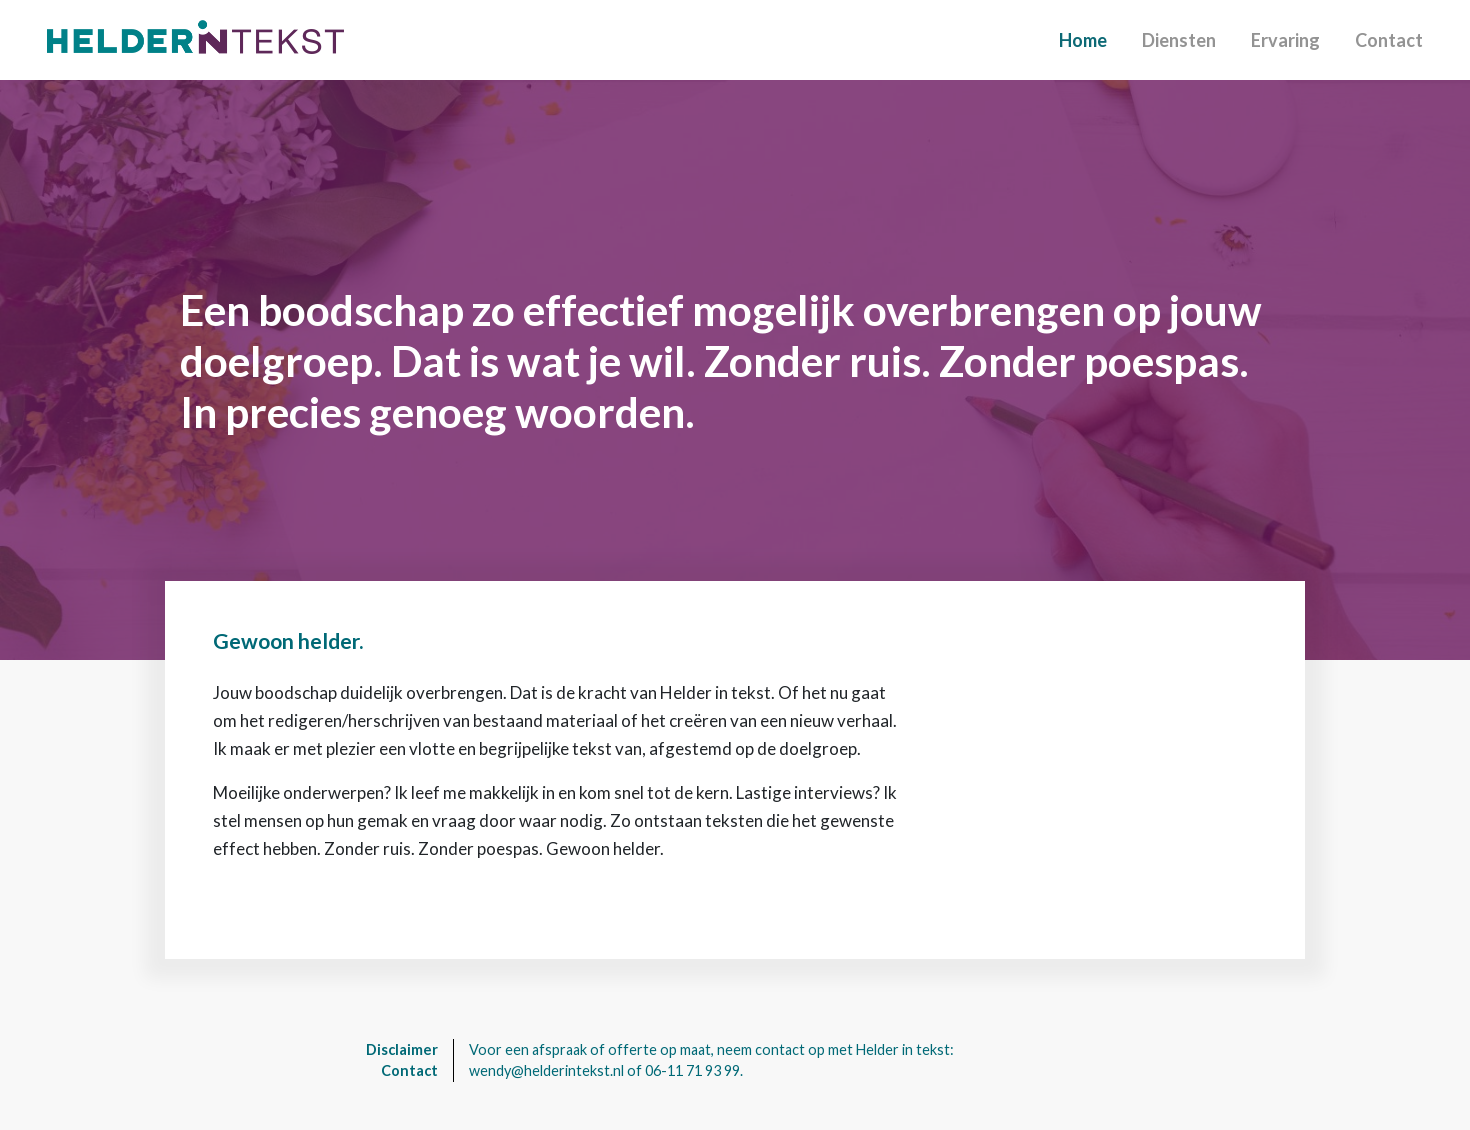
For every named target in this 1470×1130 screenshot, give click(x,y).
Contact (1389, 40)
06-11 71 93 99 (692, 1070)
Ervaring (1285, 40)
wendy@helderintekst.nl (546, 1070)
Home (1083, 40)
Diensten (1179, 40)
